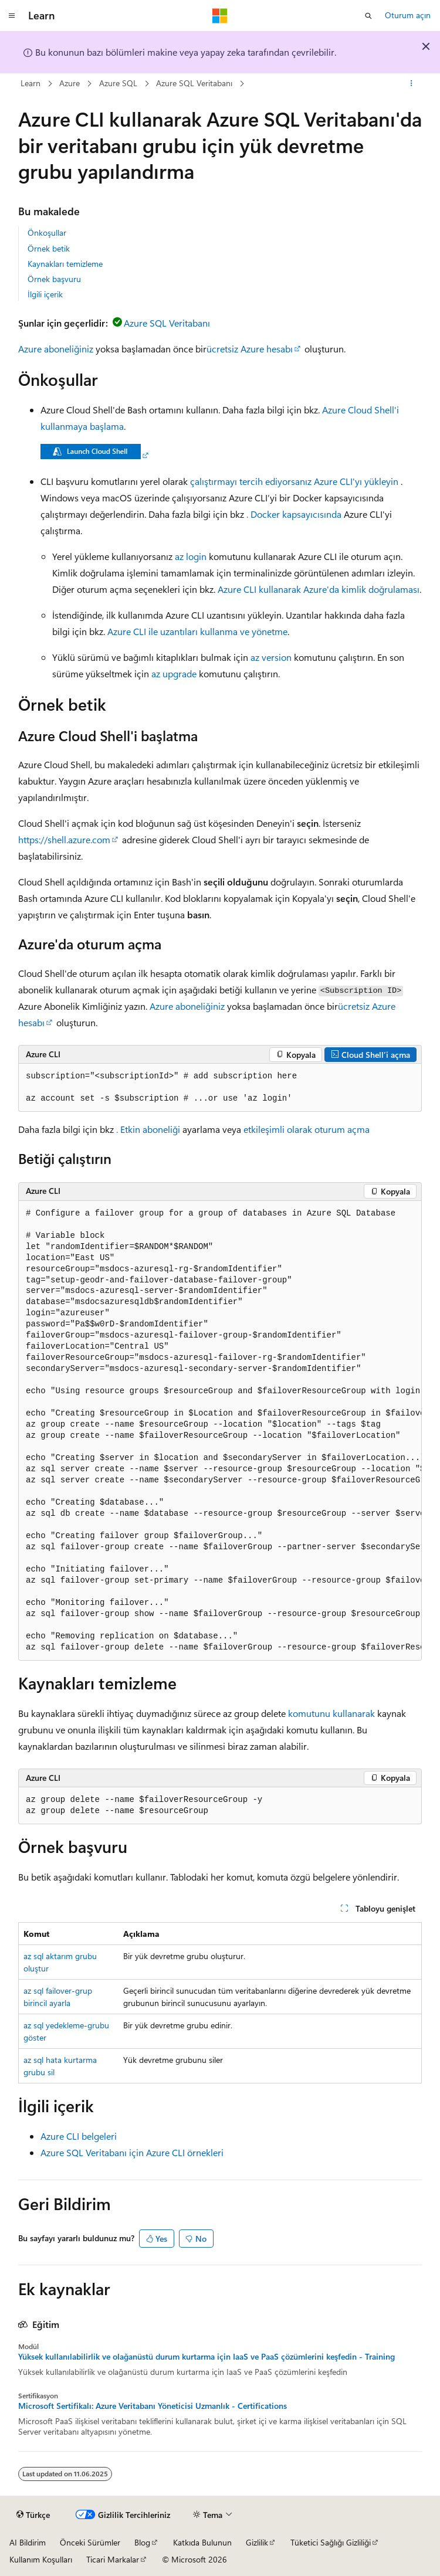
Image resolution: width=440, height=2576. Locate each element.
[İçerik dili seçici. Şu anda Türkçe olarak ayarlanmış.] (33, 2515)
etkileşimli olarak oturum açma (306, 1129)
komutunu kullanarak (331, 1713)
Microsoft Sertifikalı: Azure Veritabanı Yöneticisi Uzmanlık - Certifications (152, 2406)
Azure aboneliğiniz (55, 348)
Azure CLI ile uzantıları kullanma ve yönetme (197, 631)
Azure (69, 83)
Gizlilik (257, 2542)
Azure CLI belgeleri (78, 2136)
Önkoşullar (47, 232)
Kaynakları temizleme (65, 263)
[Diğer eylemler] (411, 83)
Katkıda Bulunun (202, 2542)
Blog (142, 2542)
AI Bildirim (27, 2542)
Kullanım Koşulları (40, 2559)
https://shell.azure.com (64, 839)
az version (271, 657)
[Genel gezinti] (11, 15)
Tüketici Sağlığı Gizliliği (330, 2542)
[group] (220, 1431)
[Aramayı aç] (368, 15)
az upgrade (174, 673)
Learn (30, 83)
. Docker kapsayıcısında (293, 514)
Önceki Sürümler (90, 2542)
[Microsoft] (220, 15)
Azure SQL (118, 83)
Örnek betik (49, 248)
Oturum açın (408, 15)
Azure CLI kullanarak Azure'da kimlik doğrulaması (318, 589)
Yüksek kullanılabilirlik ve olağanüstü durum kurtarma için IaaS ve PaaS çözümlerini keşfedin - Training (206, 2356)
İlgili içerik (45, 294)
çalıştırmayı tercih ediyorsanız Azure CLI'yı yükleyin (294, 481)
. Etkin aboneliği (148, 1129)
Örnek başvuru (54, 278)
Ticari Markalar (112, 2559)
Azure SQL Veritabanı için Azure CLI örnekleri (132, 2152)
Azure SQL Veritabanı (194, 83)
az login (191, 556)
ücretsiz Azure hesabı (250, 348)
